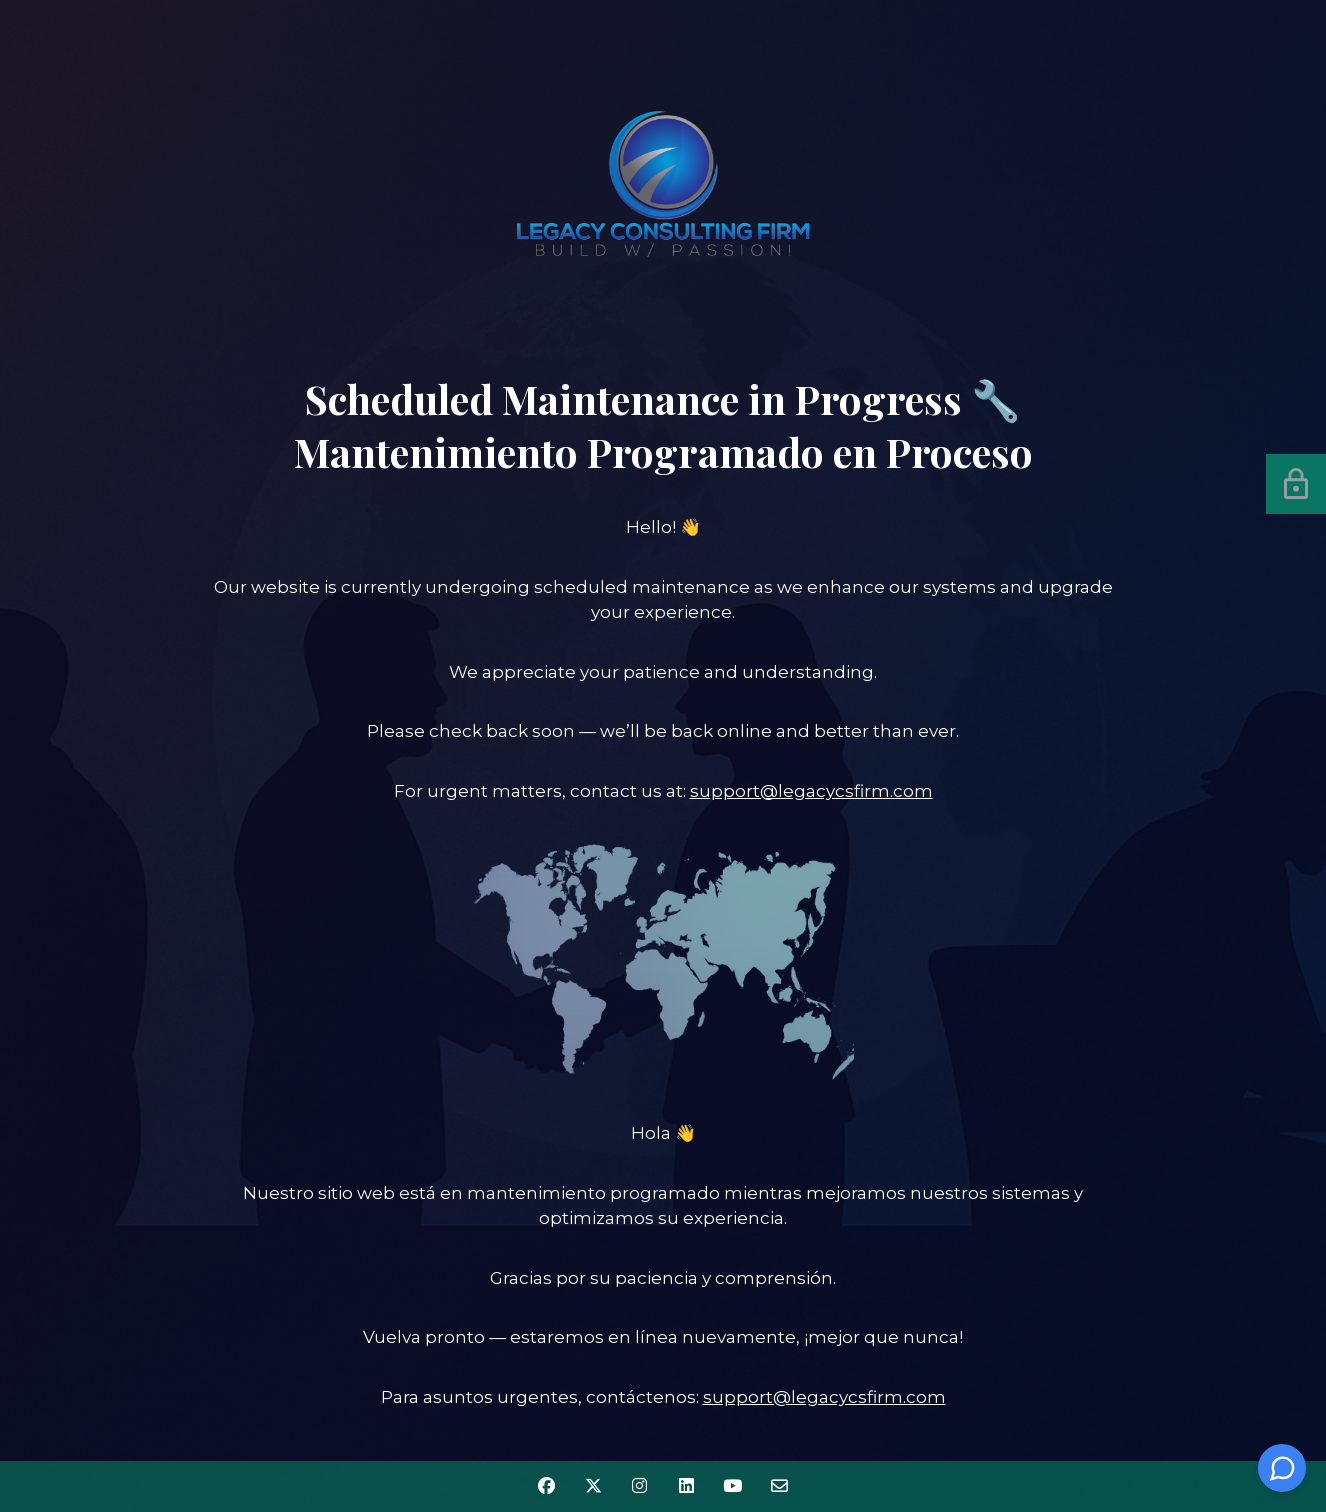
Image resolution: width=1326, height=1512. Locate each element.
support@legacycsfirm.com (811, 791)
